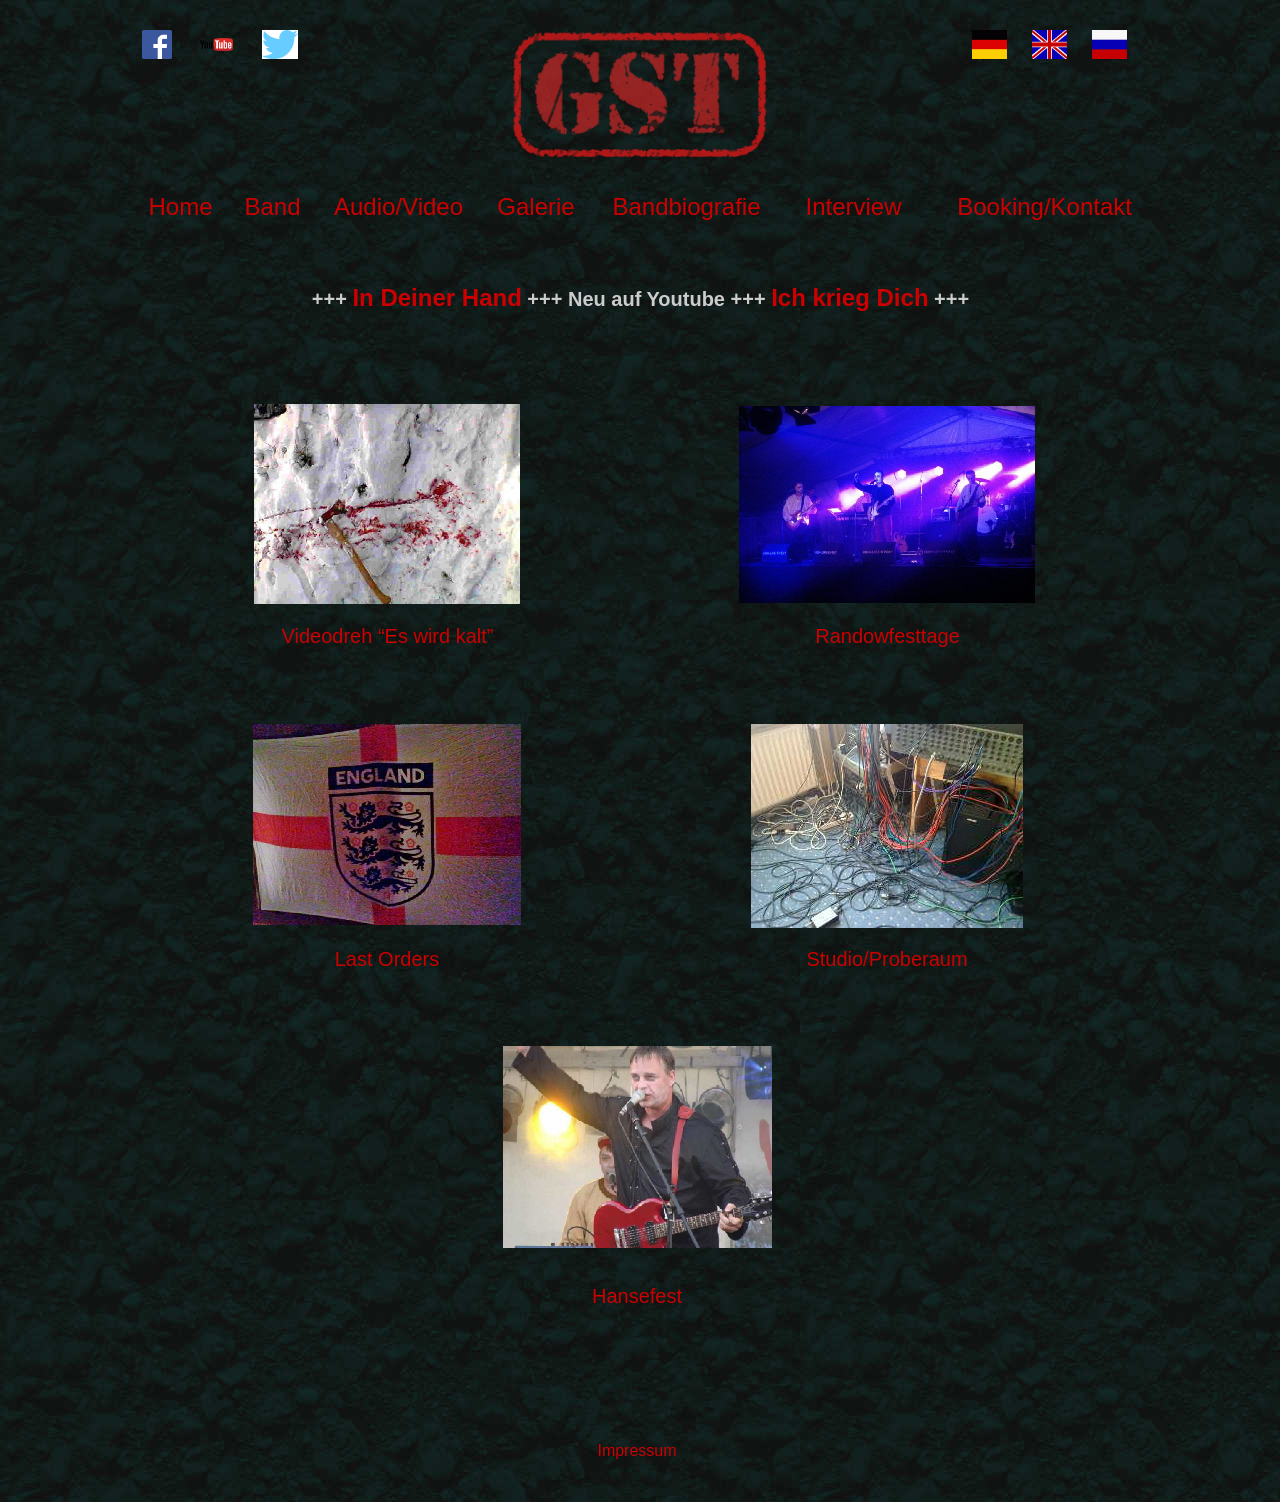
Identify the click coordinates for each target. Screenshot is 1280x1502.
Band (272, 206)
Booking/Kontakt (1044, 206)
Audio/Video (398, 206)
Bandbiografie (686, 206)
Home (180, 206)
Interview (853, 206)
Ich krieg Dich (849, 297)
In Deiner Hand (436, 297)
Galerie (535, 206)
